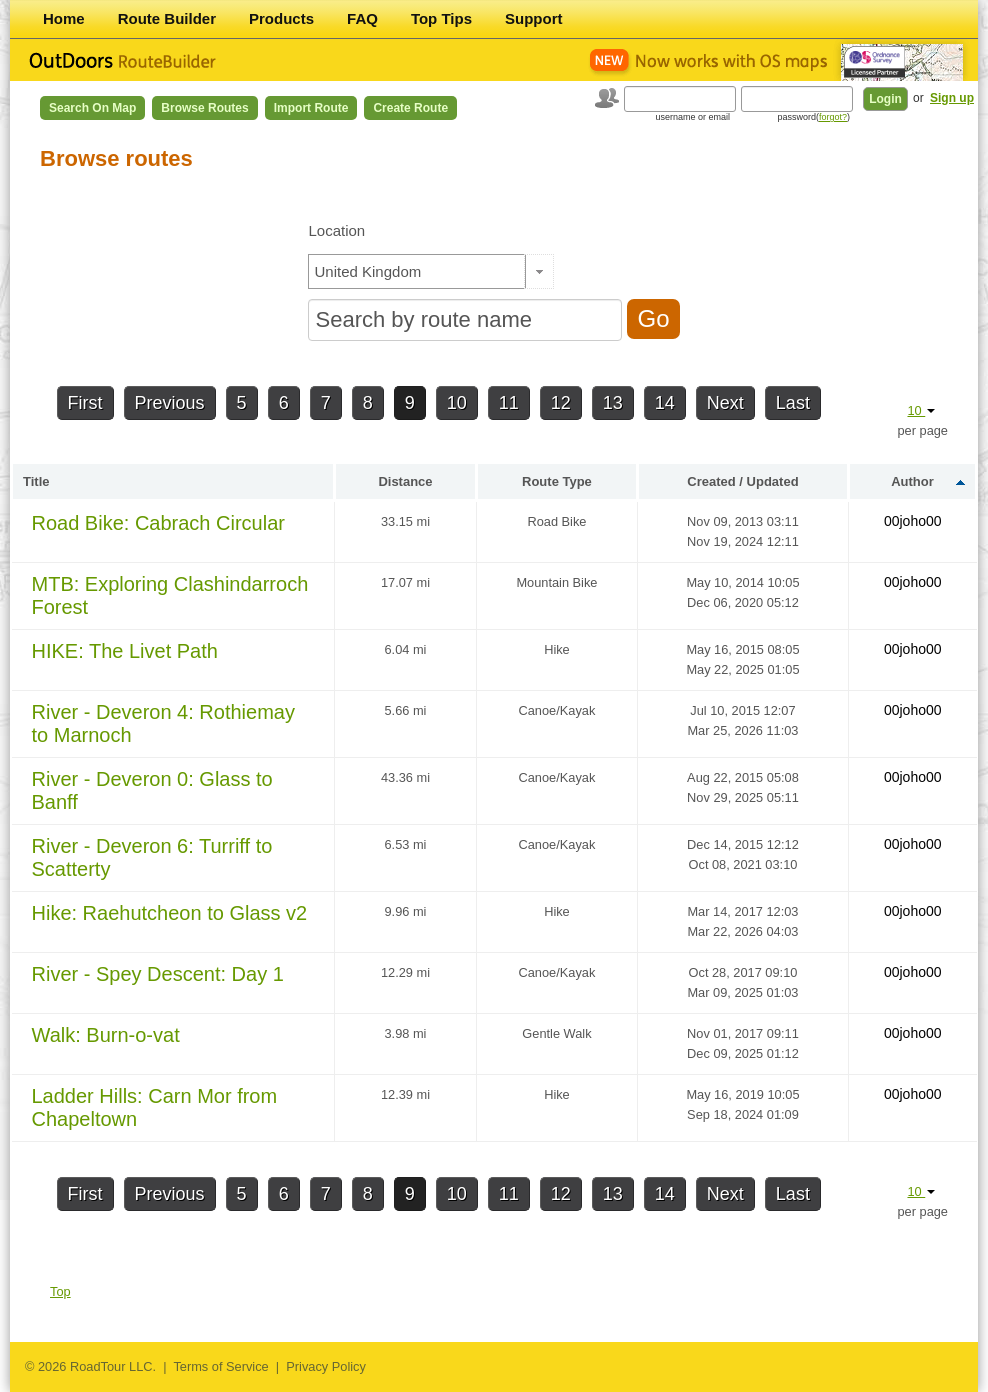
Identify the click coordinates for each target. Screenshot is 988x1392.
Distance (405, 481)
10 (457, 403)
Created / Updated (742, 481)
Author (912, 481)
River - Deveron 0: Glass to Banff (152, 790)
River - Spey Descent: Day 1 (158, 974)
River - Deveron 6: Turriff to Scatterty (152, 857)
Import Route (311, 108)
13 (613, 403)
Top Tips (441, 18)
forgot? (833, 117)
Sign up (952, 98)
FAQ (362, 18)
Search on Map (92, 108)
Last (793, 403)
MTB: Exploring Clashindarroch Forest (170, 595)
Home (64, 18)
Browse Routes (204, 108)
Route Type (557, 481)
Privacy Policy (326, 1366)
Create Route (410, 108)
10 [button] (921, 410)
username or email (692, 117)
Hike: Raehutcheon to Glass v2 (170, 913)
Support (534, 18)
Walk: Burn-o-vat (106, 1035)
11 (509, 403)
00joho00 (913, 521)
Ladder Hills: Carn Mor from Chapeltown (155, 1107)
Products (281, 18)
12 (561, 403)
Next (725, 403)
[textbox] (417, 271)
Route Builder (167, 18)
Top (60, 1291)
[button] (539, 271)
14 (665, 403)
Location (336, 230)
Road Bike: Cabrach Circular (158, 523)
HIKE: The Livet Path (125, 651)
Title (36, 481)
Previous (170, 403)
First (85, 403)
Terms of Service (220, 1366)
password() (813, 117)
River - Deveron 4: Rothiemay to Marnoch (163, 723)
